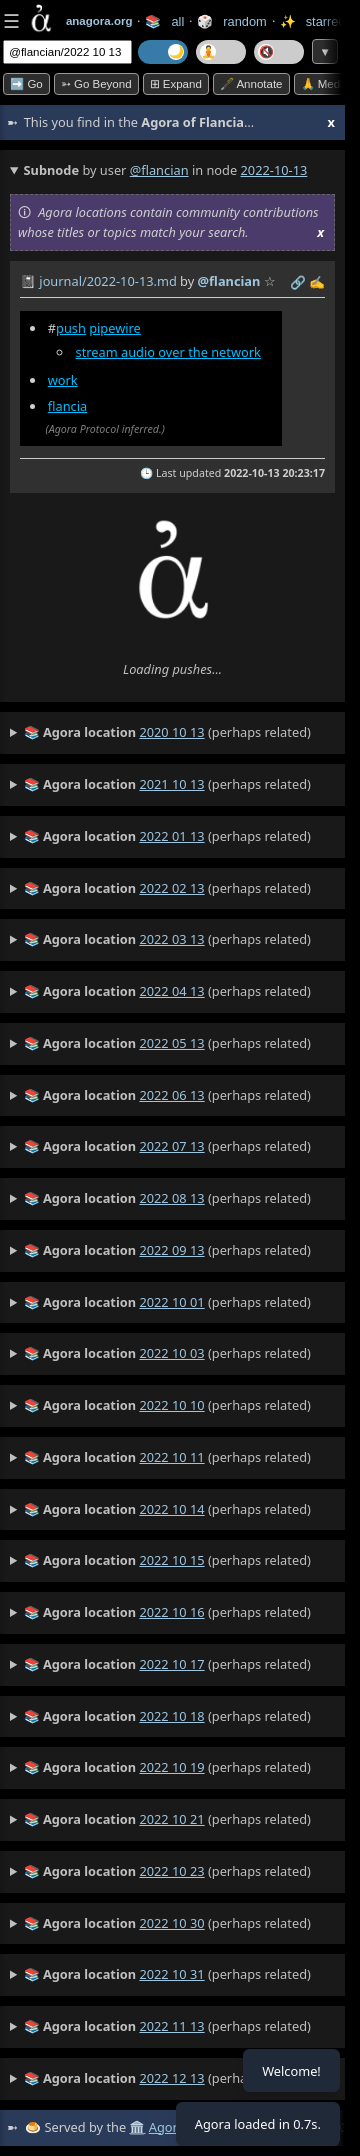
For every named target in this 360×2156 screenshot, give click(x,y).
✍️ (317, 282)
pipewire (115, 328)
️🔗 (298, 282)
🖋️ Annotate (251, 84)
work (63, 380)
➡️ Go (26, 84)
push (71, 328)
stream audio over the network (168, 352)
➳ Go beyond (96, 84)
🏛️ (137, 2127)
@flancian (159, 170)
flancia (67, 406)
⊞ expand (176, 84)
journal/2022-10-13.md (107, 281)
